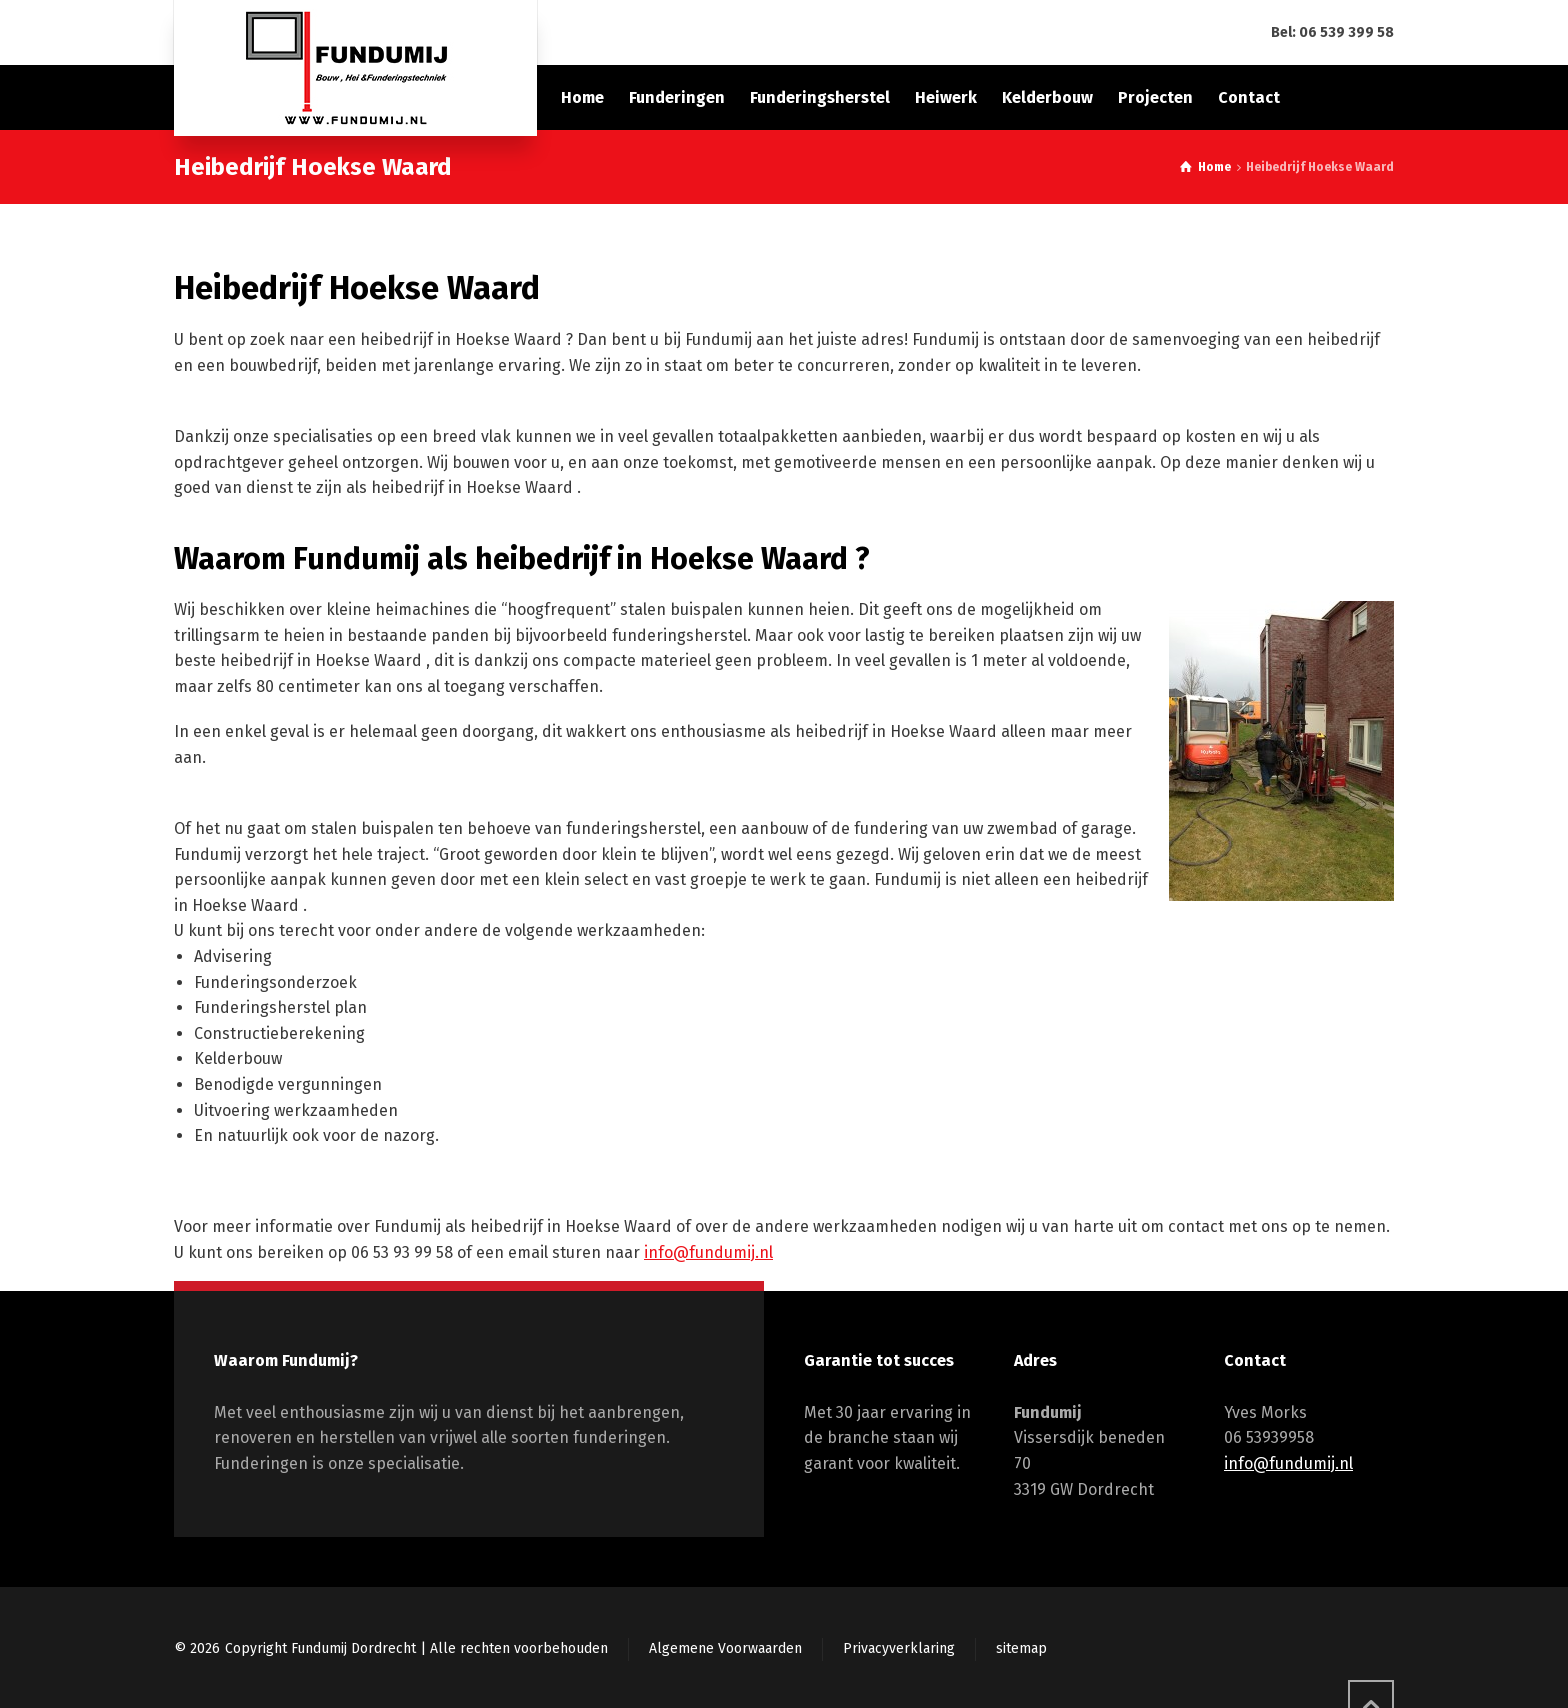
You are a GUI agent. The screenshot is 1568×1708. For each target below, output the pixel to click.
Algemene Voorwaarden (725, 1648)
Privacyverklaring (899, 1648)
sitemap (1021, 1648)
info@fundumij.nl (708, 1252)
